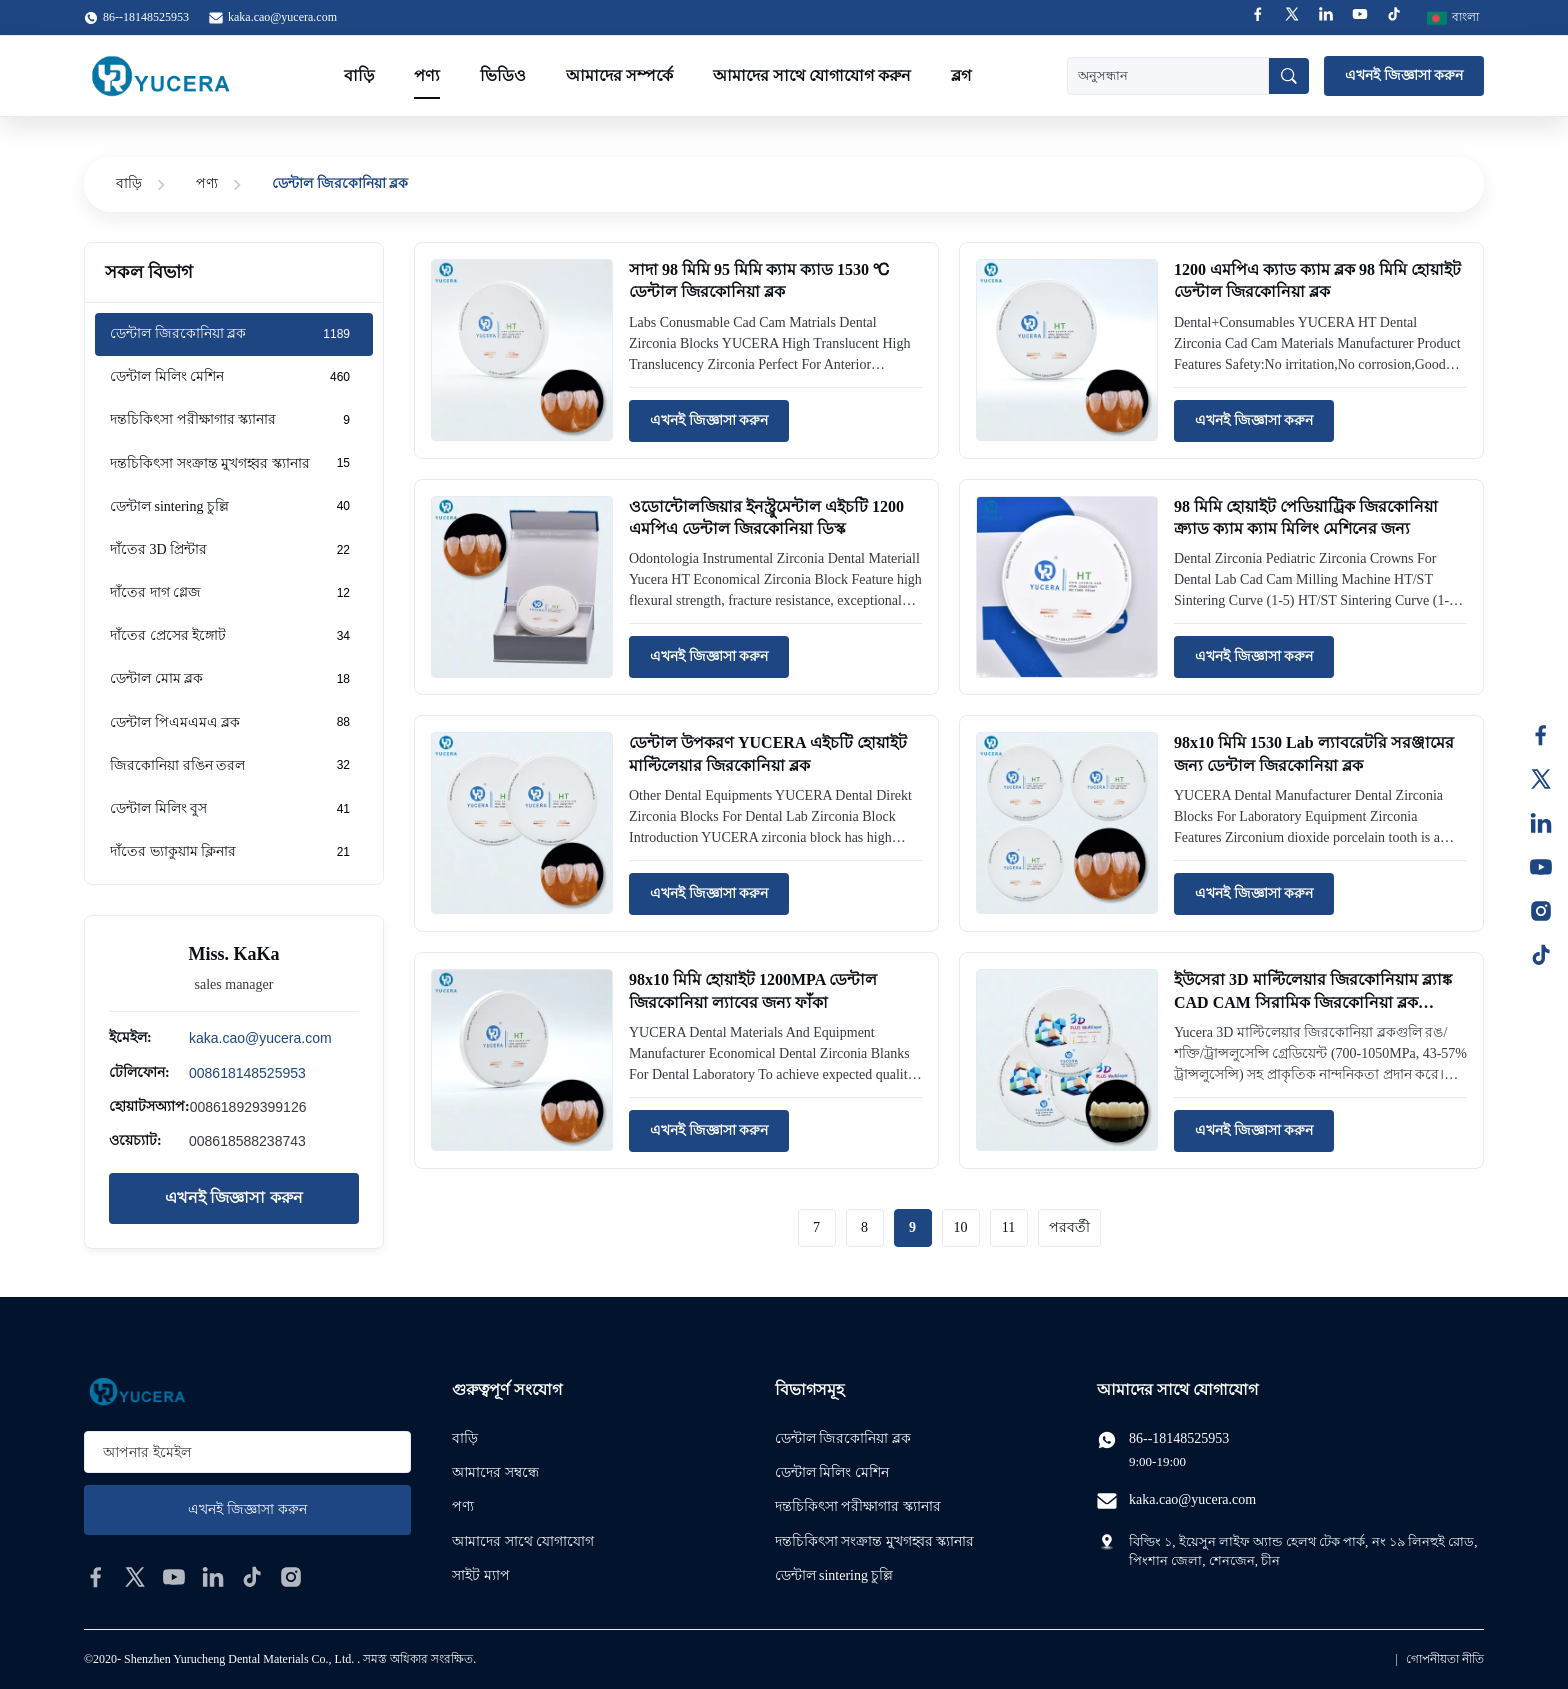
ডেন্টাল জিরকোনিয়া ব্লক (843, 1438)
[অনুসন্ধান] (1289, 76)
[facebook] (96, 1577)
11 (1008, 1227)
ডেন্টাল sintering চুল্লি (834, 1575)
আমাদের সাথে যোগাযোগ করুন (812, 75)
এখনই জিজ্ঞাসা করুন (1404, 75)
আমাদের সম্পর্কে (619, 75)
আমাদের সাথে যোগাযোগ (523, 1541)
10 (961, 1227)
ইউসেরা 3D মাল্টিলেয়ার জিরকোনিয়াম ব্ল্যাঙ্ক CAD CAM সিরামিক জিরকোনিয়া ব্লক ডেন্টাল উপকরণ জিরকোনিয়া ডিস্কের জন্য (1313, 1002)
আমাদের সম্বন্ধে (495, 1472)
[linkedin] (213, 1577)
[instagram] (291, 1577)
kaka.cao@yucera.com (282, 17)
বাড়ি (359, 75)
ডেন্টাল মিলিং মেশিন (832, 1472)
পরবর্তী (1069, 1227)
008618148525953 (247, 1073)
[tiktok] (252, 1577)
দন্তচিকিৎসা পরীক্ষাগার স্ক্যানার (858, 1506)
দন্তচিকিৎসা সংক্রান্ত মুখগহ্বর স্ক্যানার (875, 1541)
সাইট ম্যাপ (481, 1575)
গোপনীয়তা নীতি (1445, 1659)
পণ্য (427, 75)
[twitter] (135, 1577)
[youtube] (174, 1577)
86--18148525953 (1179, 1438)
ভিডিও (503, 75)
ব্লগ (961, 75)
